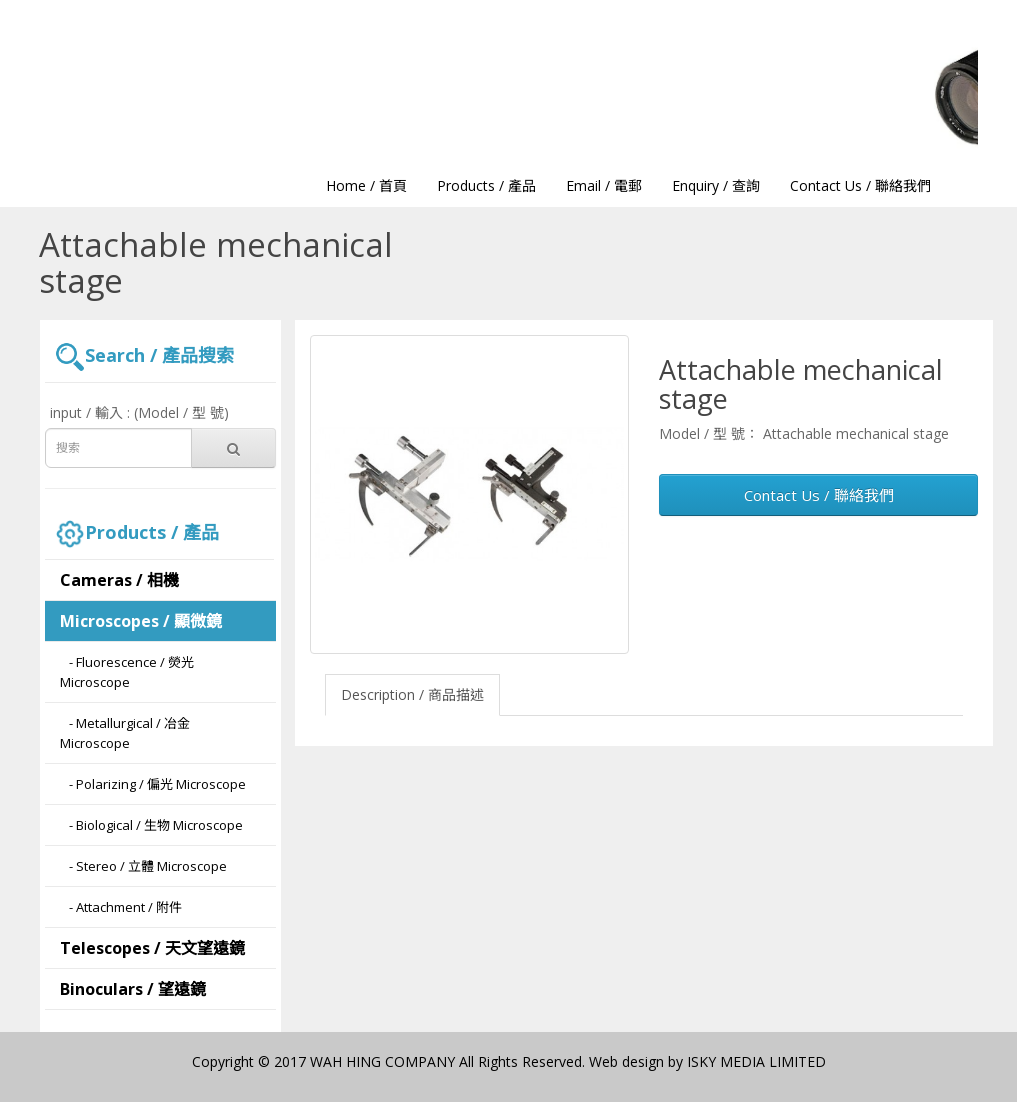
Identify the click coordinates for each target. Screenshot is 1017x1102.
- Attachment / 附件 (121, 907)
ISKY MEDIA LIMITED (756, 1061)
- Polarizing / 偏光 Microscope (153, 784)
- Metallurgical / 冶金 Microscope (125, 733)
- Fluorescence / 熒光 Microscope (127, 672)
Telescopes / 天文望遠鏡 (152, 948)
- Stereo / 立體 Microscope (143, 866)
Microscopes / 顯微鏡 (141, 621)
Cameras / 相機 (119, 580)
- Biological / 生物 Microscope (151, 825)
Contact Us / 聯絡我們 (819, 495)
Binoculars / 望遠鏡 (133, 989)
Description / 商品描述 (412, 694)
